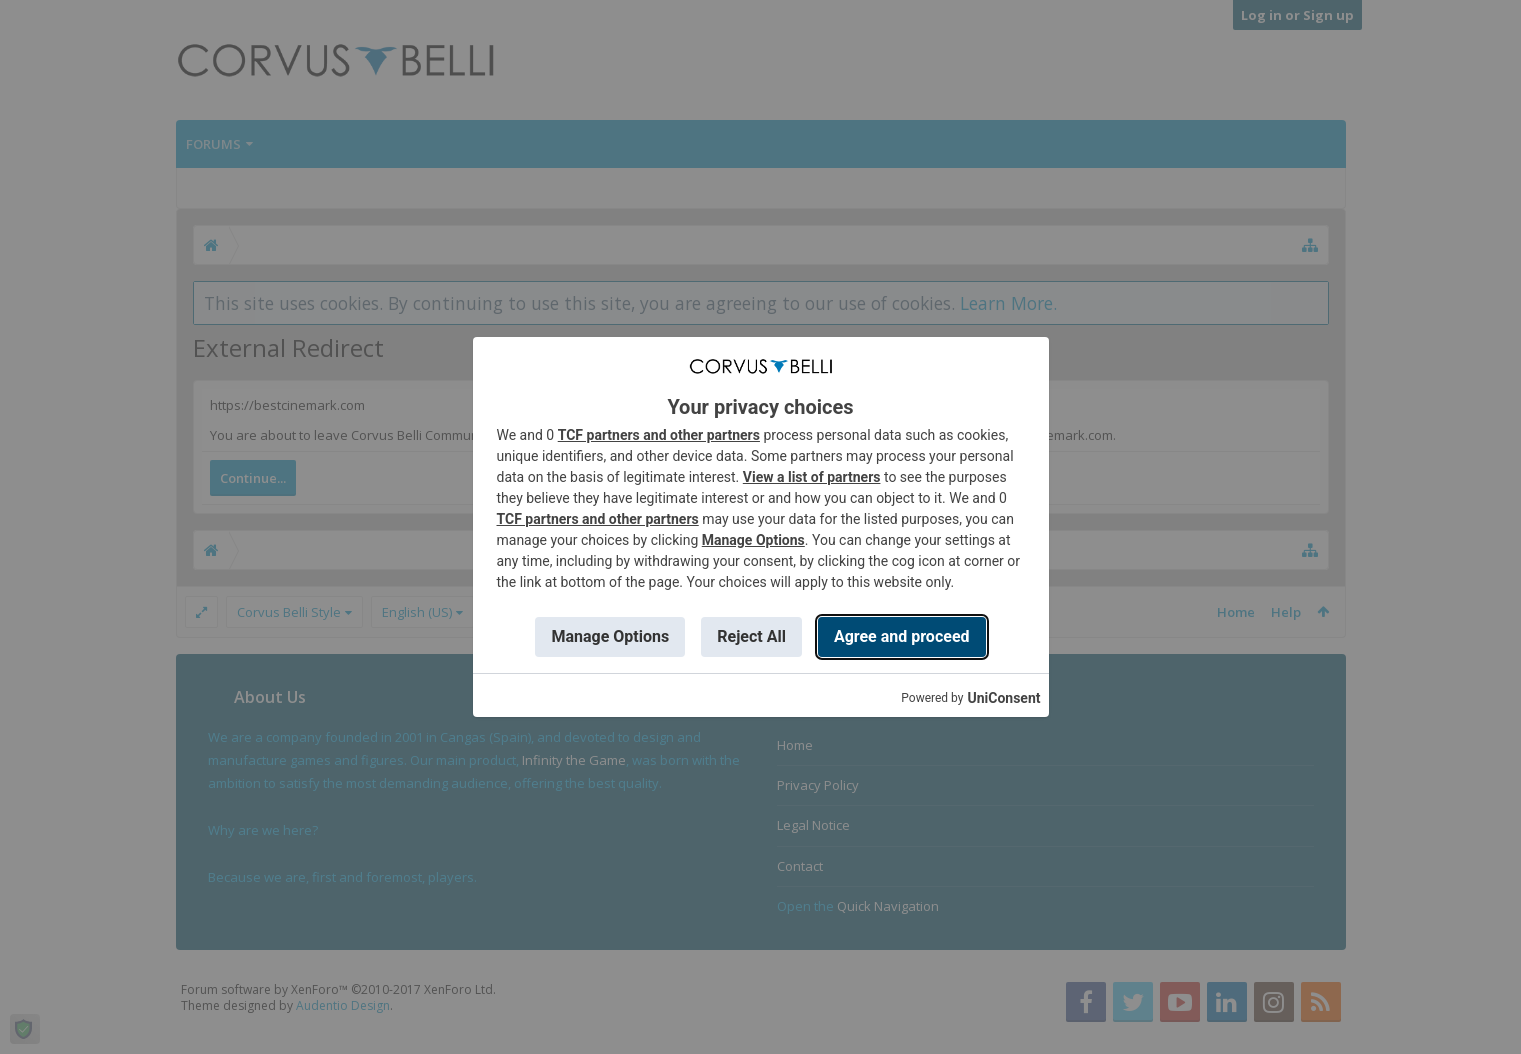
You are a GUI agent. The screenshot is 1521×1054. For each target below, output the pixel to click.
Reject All (751, 636)
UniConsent (1003, 698)
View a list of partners (812, 477)
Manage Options (753, 540)
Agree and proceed (902, 636)
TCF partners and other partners (659, 435)
